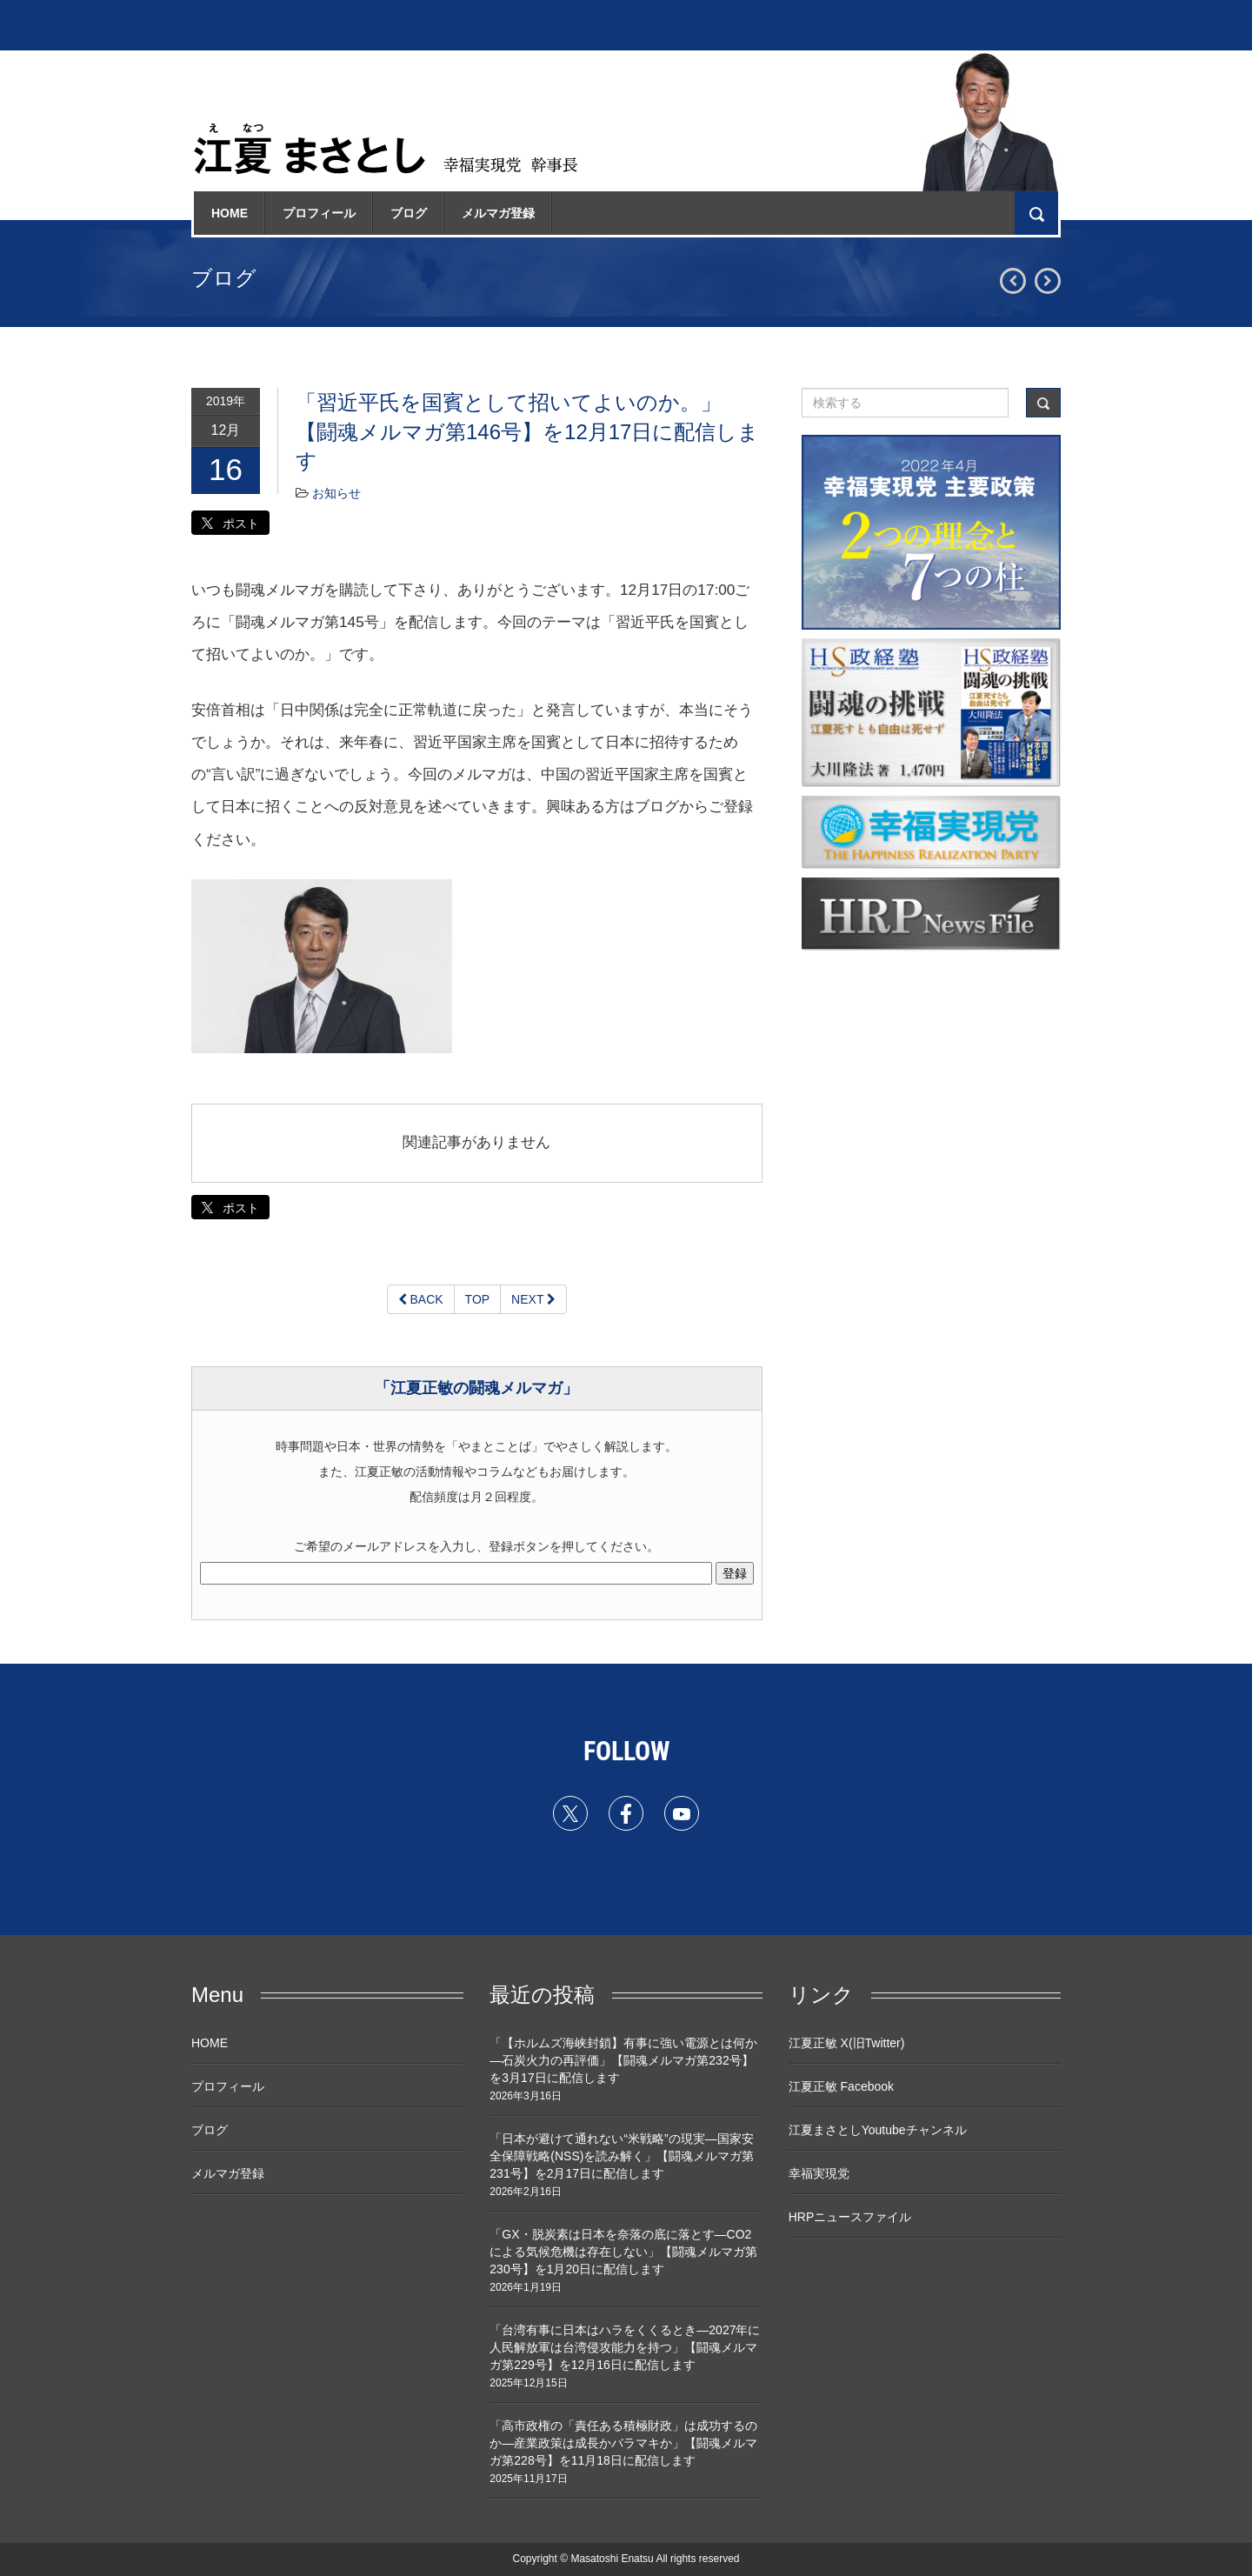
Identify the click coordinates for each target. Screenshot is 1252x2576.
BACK (420, 1299)
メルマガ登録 (498, 213)
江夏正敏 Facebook (841, 2086)
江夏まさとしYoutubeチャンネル (878, 2130)
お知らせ (336, 493)
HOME (229, 213)
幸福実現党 (819, 2173)
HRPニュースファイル (850, 2217)
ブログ (408, 213)
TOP (477, 1299)
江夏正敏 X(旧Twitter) (847, 2043)
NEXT (533, 1299)
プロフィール (319, 213)
